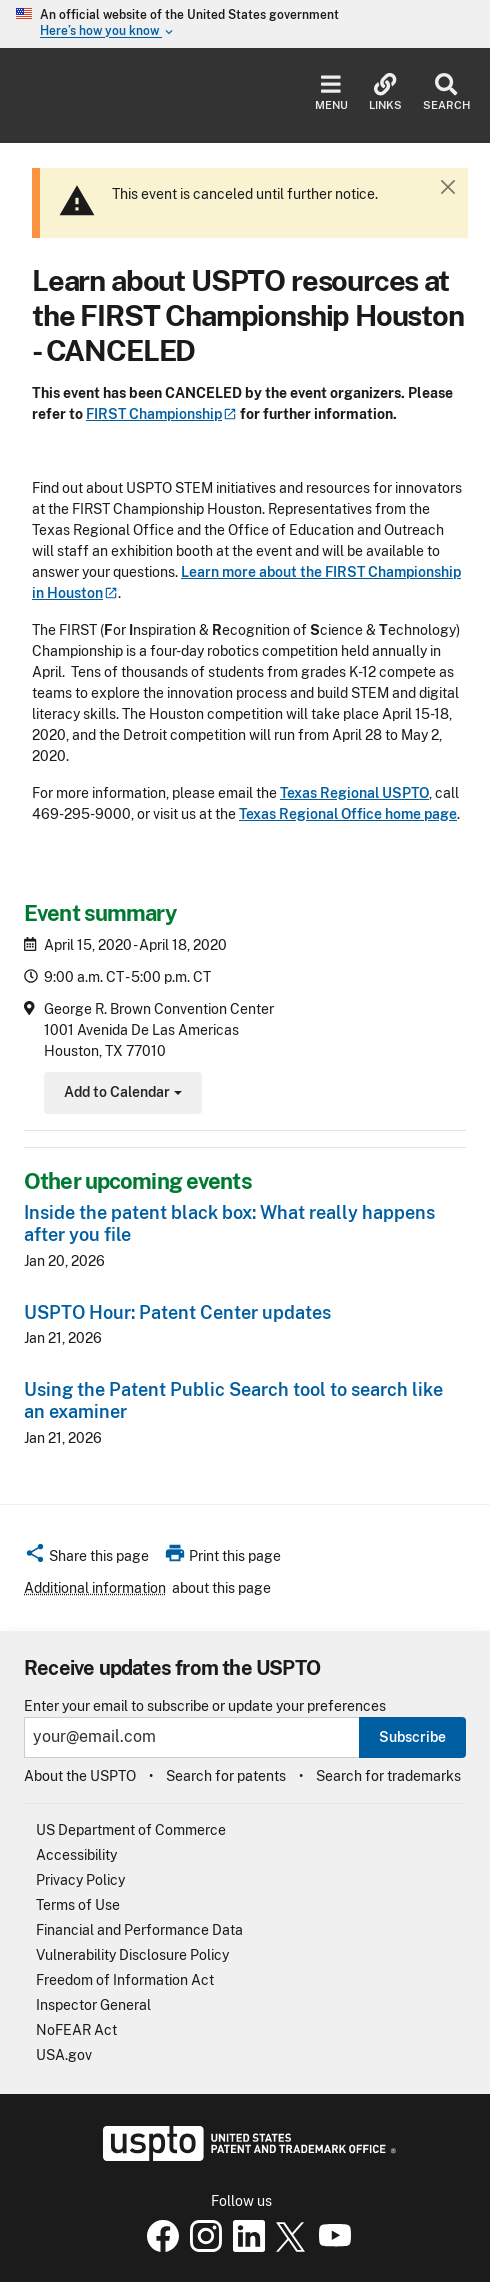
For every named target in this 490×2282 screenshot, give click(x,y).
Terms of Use (78, 1905)
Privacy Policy (80, 1880)
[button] (86, 1559)
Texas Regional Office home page (348, 814)
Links (385, 92)
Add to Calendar (120, 1094)
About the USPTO (80, 1776)
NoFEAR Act (76, 2030)
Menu (331, 92)
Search (446, 92)
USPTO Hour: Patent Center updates (177, 1312)
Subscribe (412, 1737)
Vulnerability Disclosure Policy (132, 1955)
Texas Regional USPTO (354, 793)
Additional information (95, 1588)
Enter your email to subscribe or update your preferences (205, 1706)
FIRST (161, 414)
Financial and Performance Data (139, 1930)
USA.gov (64, 2055)
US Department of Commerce (131, 1830)
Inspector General (93, 2005)
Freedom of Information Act (125, 1980)
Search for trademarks (388, 1776)
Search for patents (226, 1776)
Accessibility (76, 1855)
